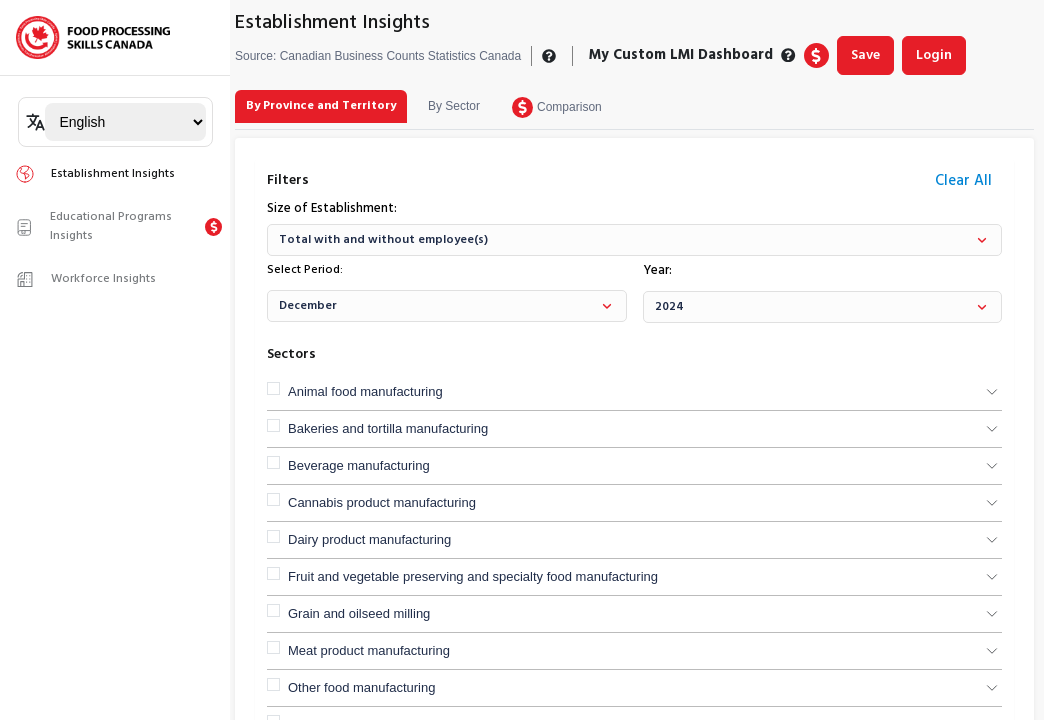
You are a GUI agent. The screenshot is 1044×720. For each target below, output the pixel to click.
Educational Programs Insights (93, 226)
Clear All (963, 181)
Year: (657, 271)
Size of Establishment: (332, 209)
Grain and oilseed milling (359, 613)
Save (865, 55)
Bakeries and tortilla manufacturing (388, 428)
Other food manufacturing (361, 687)
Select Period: (305, 270)
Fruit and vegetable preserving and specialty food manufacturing (473, 576)
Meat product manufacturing (369, 650)
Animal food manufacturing (365, 391)
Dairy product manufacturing (369, 539)
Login (934, 55)
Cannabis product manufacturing (382, 502)
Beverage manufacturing (359, 465)
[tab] (321, 106)
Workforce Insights (85, 279)
